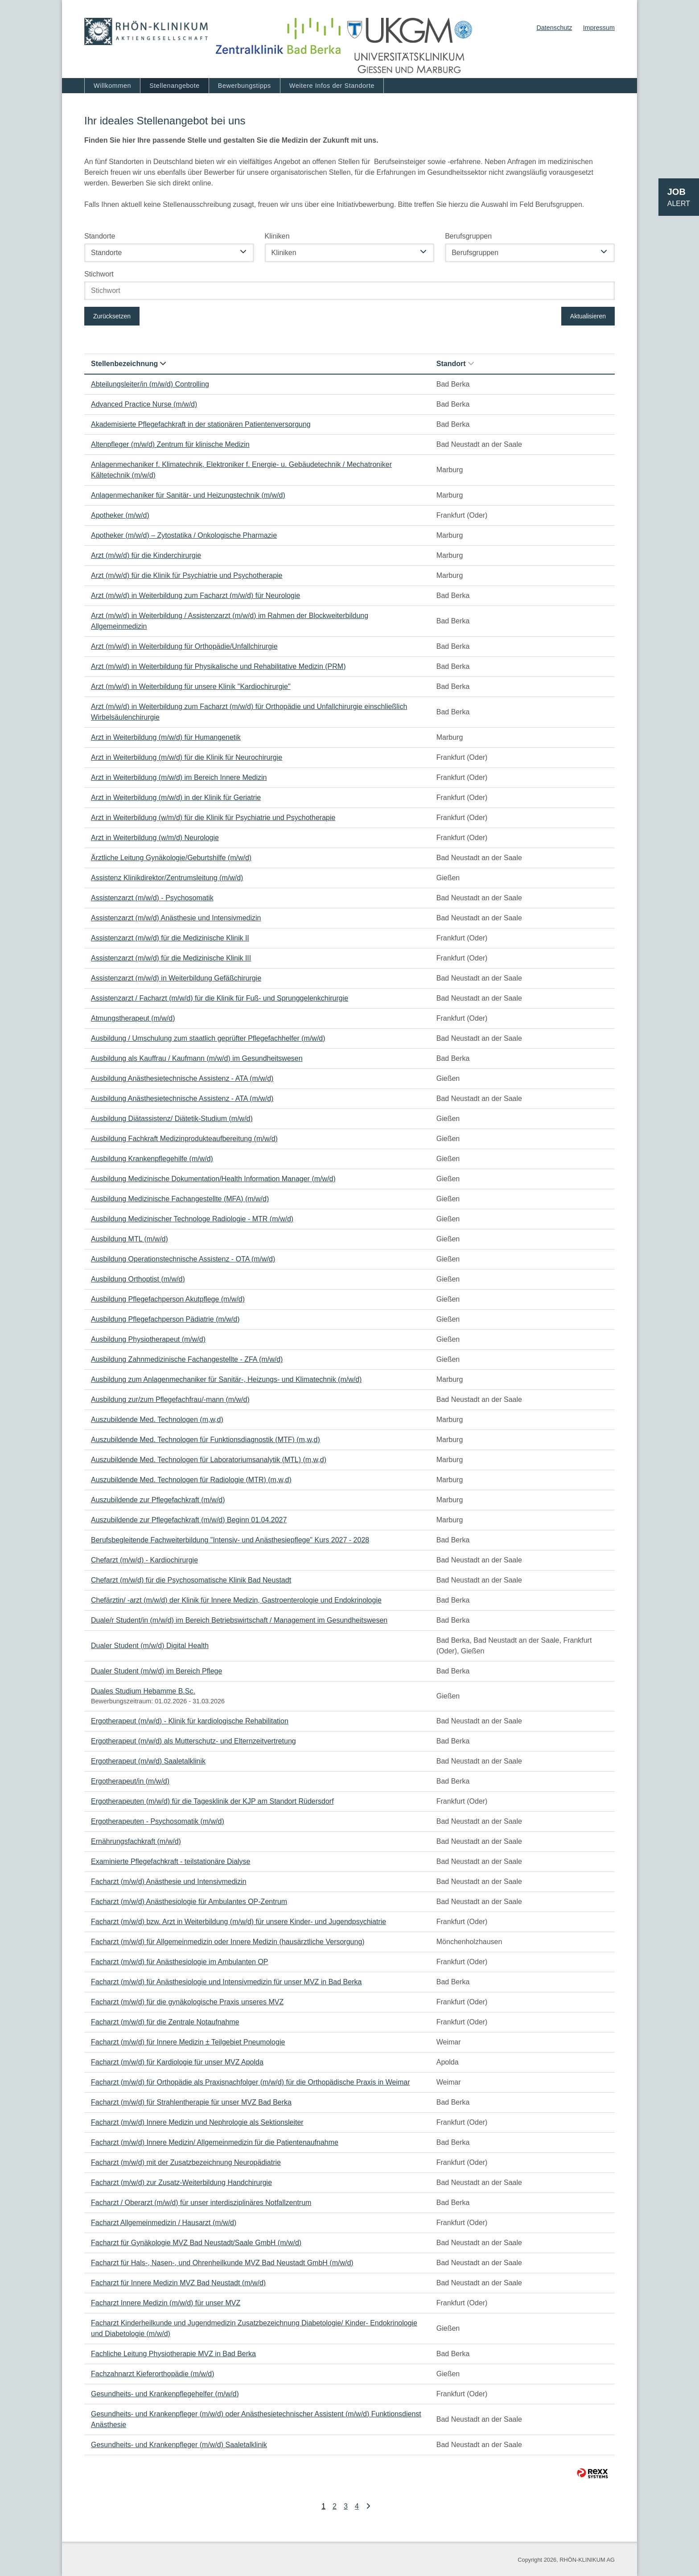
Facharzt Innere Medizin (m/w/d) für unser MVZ (165, 2303)
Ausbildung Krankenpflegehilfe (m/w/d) (152, 1158)
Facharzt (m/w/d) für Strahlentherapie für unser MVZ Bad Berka (191, 2102)
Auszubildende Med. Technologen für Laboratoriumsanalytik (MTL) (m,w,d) (208, 1459)
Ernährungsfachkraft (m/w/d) (136, 1841)
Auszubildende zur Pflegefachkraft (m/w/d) (158, 1500)
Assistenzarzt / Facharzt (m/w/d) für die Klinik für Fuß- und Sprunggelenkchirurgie (219, 998)
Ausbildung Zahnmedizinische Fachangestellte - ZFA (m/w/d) (187, 1359)
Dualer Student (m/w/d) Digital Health (150, 1645)
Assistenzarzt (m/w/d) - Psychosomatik (152, 898)
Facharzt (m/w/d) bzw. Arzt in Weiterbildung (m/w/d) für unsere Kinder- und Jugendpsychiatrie (238, 1921)
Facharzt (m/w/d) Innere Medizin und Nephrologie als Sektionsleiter (197, 2122)
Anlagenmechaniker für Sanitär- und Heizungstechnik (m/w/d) (188, 495)
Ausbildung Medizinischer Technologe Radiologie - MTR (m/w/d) (192, 1219)
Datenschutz (554, 27)
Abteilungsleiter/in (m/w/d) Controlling (150, 384)
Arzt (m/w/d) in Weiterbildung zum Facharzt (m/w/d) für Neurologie (195, 595)
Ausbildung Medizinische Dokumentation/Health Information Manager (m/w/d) (213, 1179)
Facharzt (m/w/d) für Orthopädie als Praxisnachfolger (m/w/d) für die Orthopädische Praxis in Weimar (250, 2082)
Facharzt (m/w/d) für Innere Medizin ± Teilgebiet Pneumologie (188, 2042)
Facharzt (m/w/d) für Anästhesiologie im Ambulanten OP (179, 1962)
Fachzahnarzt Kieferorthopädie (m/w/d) (152, 2374)
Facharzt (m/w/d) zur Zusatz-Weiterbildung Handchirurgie (181, 2182)
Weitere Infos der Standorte (331, 85)
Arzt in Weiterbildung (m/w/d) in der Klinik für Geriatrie (176, 797)
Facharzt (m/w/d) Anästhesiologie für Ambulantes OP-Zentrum (189, 1901)
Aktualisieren (588, 316)
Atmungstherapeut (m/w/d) (133, 1018)
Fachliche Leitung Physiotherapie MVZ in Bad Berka (173, 2354)
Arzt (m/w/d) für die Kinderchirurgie (146, 555)
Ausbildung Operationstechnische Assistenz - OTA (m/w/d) (183, 1259)
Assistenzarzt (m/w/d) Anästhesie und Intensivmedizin (176, 918)
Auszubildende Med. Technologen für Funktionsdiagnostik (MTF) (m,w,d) (205, 1439)
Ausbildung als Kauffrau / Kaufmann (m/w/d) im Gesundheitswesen (197, 1058)
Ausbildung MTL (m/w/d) (129, 1239)
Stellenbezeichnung (128, 363)
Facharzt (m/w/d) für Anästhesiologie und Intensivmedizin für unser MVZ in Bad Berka (226, 1982)
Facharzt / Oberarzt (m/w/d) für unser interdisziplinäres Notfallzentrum (201, 2202)
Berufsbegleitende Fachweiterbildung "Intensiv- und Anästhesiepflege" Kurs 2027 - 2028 (230, 1540)
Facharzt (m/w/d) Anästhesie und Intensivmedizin (169, 1881)
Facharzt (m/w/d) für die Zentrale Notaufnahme (165, 2022)
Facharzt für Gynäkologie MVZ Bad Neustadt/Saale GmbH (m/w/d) (196, 2242)
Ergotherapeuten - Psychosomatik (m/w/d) (157, 1821)
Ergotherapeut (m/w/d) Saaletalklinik (148, 1761)
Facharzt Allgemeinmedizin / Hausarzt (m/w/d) (163, 2222)
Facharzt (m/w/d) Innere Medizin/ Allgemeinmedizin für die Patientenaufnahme (214, 2142)
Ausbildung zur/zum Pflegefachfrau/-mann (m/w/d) (170, 1399)
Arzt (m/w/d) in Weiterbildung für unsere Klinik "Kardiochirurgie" (191, 686)
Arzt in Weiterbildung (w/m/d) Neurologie (155, 837)
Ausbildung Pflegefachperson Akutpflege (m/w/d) (168, 1299)
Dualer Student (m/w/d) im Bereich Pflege (156, 1671)
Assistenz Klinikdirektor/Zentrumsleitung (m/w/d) (167, 878)
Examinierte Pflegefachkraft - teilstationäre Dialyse (171, 1861)
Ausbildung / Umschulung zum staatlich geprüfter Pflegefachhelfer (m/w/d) (208, 1038)
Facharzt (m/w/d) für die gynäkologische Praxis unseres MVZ (187, 2002)
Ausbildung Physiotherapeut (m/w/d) (148, 1339)
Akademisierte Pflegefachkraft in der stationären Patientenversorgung (201, 424)
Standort (455, 363)
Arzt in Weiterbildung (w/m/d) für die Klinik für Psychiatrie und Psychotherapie (213, 817)
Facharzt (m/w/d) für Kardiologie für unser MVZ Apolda (177, 2062)
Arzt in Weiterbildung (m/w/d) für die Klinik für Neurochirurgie (186, 757)
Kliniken (277, 236)
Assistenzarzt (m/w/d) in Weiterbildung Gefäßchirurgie (176, 978)
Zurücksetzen (112, 316)
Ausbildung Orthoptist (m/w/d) (138, 1279)
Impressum (599, 27)
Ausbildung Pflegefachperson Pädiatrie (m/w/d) (165, 1319)
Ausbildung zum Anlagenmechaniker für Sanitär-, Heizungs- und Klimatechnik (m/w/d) (226, 1379)
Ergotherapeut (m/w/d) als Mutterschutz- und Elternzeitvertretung (193, 1741)
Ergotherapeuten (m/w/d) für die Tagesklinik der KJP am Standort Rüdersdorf (212, 1801)
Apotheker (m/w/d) (120, 515)
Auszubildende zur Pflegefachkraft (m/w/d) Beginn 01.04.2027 (189, 1520)
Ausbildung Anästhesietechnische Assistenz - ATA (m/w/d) (182, 1078)
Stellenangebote (174, 85)
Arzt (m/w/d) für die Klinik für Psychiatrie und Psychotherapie (187, 575)
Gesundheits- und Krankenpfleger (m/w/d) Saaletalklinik (179, 2444)
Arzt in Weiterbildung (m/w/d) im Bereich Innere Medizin (179, 777)
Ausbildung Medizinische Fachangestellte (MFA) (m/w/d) (180, 1199)
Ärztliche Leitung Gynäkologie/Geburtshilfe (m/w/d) (171, 857)
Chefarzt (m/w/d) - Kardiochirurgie (144, 1560)
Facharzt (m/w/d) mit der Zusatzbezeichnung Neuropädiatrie (186, 2162)
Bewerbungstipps (244, 85)
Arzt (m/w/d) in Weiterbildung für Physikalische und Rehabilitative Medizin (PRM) (218, 666)
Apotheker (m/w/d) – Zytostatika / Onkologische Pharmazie (184, 535)
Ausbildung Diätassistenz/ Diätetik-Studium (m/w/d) (172, 1118)
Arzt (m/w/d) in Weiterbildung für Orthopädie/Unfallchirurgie (184, 646)
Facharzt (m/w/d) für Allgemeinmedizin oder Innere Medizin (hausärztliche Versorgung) (228, 1941)
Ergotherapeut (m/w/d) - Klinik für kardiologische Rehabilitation (189, 1721)
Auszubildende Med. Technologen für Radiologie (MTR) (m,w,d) (191, 1480)
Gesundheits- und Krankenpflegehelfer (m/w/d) (165, 2394)
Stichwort (99, 274)
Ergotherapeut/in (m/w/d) (130, 1781)
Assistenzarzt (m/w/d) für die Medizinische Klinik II (170, 938)
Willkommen (112, 85)
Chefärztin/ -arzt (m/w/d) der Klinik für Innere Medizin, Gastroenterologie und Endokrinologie (236, 1600)
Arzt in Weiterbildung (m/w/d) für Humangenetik (166, 737)
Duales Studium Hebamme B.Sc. (143, 1691)
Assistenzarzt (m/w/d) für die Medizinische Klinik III (171, 958)
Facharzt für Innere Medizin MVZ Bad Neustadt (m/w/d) (178, 2283)
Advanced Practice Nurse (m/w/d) (144, 404)
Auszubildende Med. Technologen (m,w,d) (157, 1419)
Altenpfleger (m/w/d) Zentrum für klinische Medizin (170, 444)
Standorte (99, 236)
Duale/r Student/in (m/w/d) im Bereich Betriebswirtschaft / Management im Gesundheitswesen (239, 1620)
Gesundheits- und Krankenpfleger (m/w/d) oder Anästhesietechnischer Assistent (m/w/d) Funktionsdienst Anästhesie (256, 2419)
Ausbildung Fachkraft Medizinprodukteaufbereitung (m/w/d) (184, 1138)
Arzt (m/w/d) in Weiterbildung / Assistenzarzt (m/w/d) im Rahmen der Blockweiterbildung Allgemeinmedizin (229, 621)
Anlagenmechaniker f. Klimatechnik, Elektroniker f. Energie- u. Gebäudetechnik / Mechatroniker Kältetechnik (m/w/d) (241, 470)
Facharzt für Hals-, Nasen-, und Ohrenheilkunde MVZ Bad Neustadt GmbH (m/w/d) (222, 2263)
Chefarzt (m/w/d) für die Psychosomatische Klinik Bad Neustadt (191, 1580)
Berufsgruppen (468, 236)
